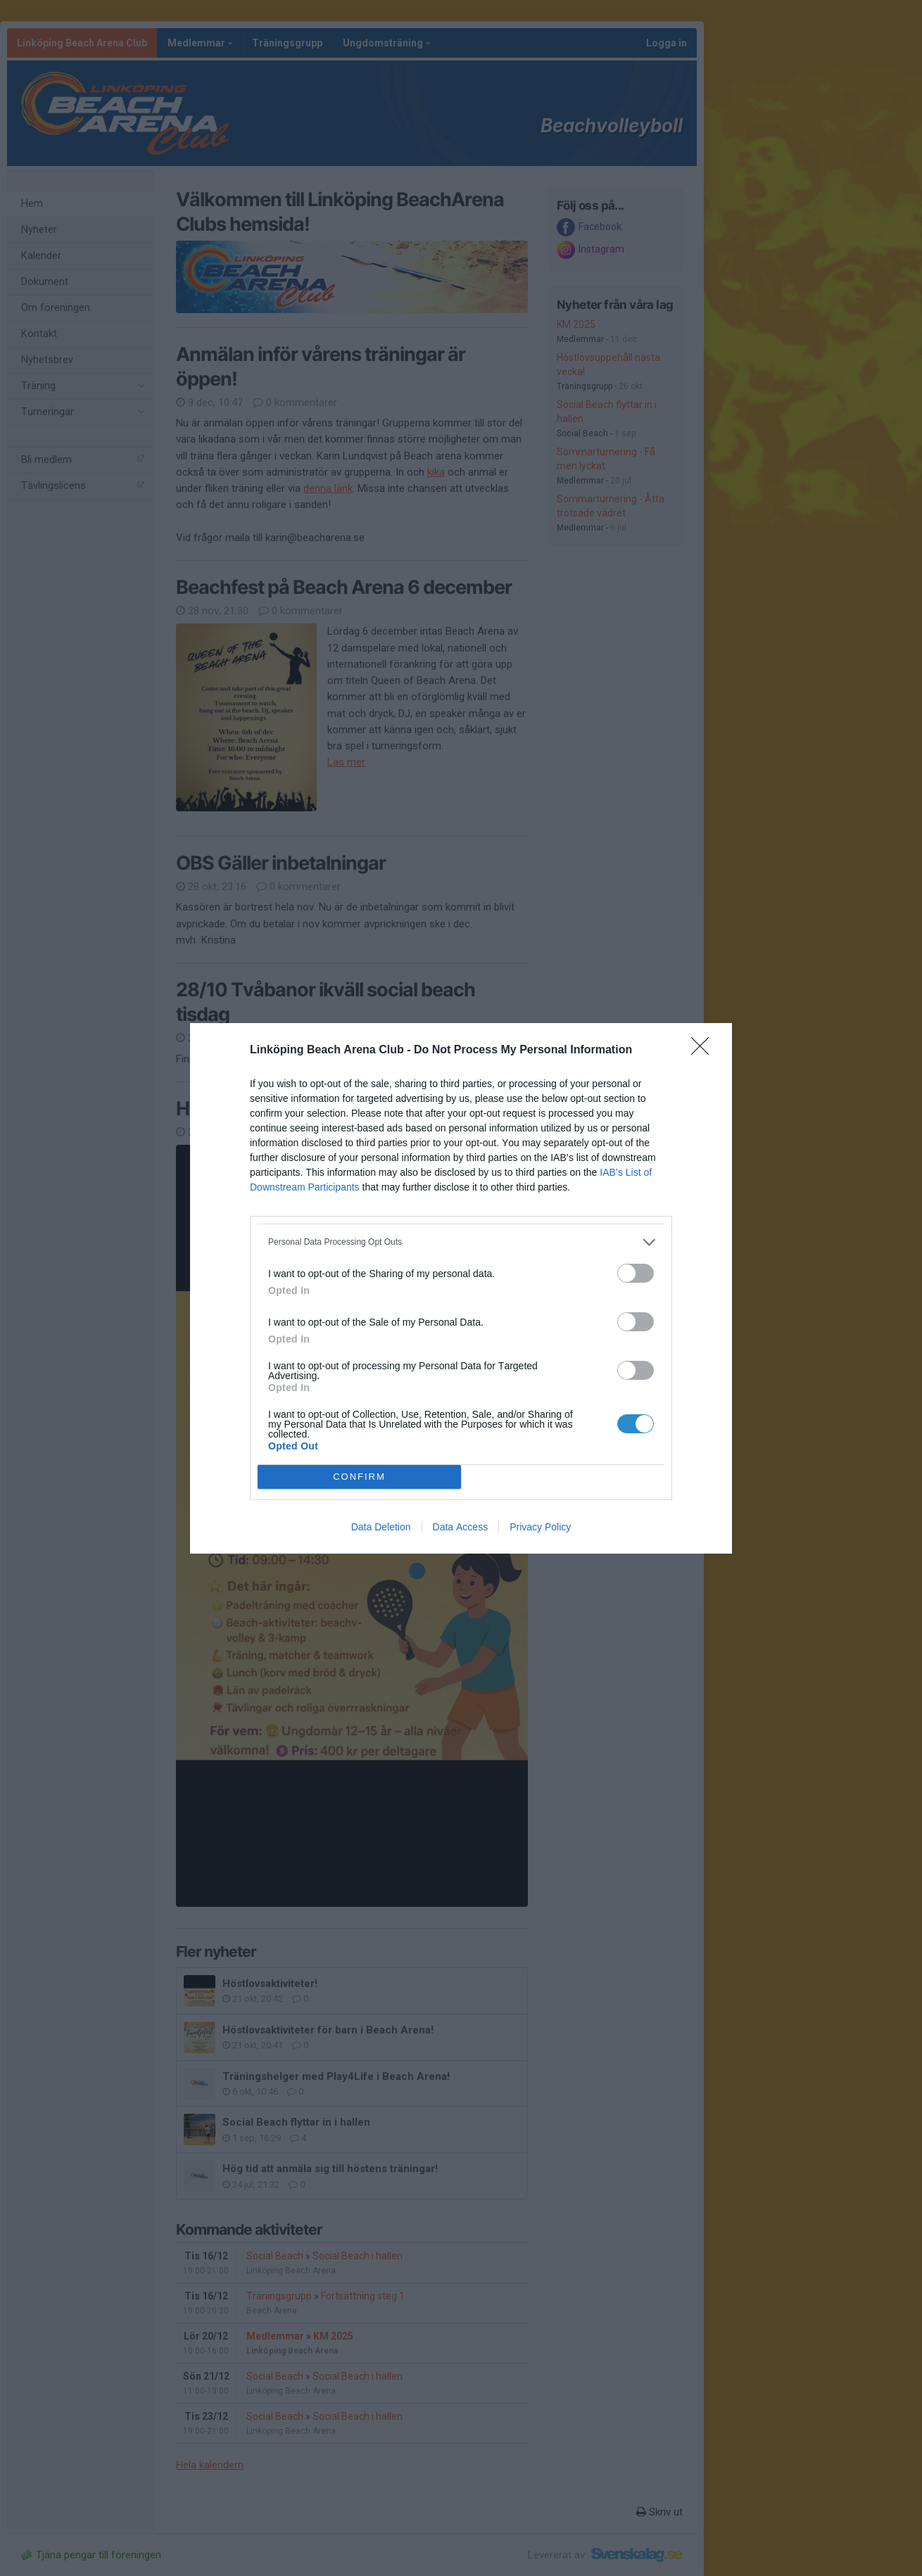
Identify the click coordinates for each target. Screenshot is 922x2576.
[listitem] (461, 1242)
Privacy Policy (540, 1527)
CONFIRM (359, 1476)
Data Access (460, 1527)
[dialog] (461, 1288)
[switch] (635, 1273)
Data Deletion (381, 1527)
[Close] (704, 1050)
